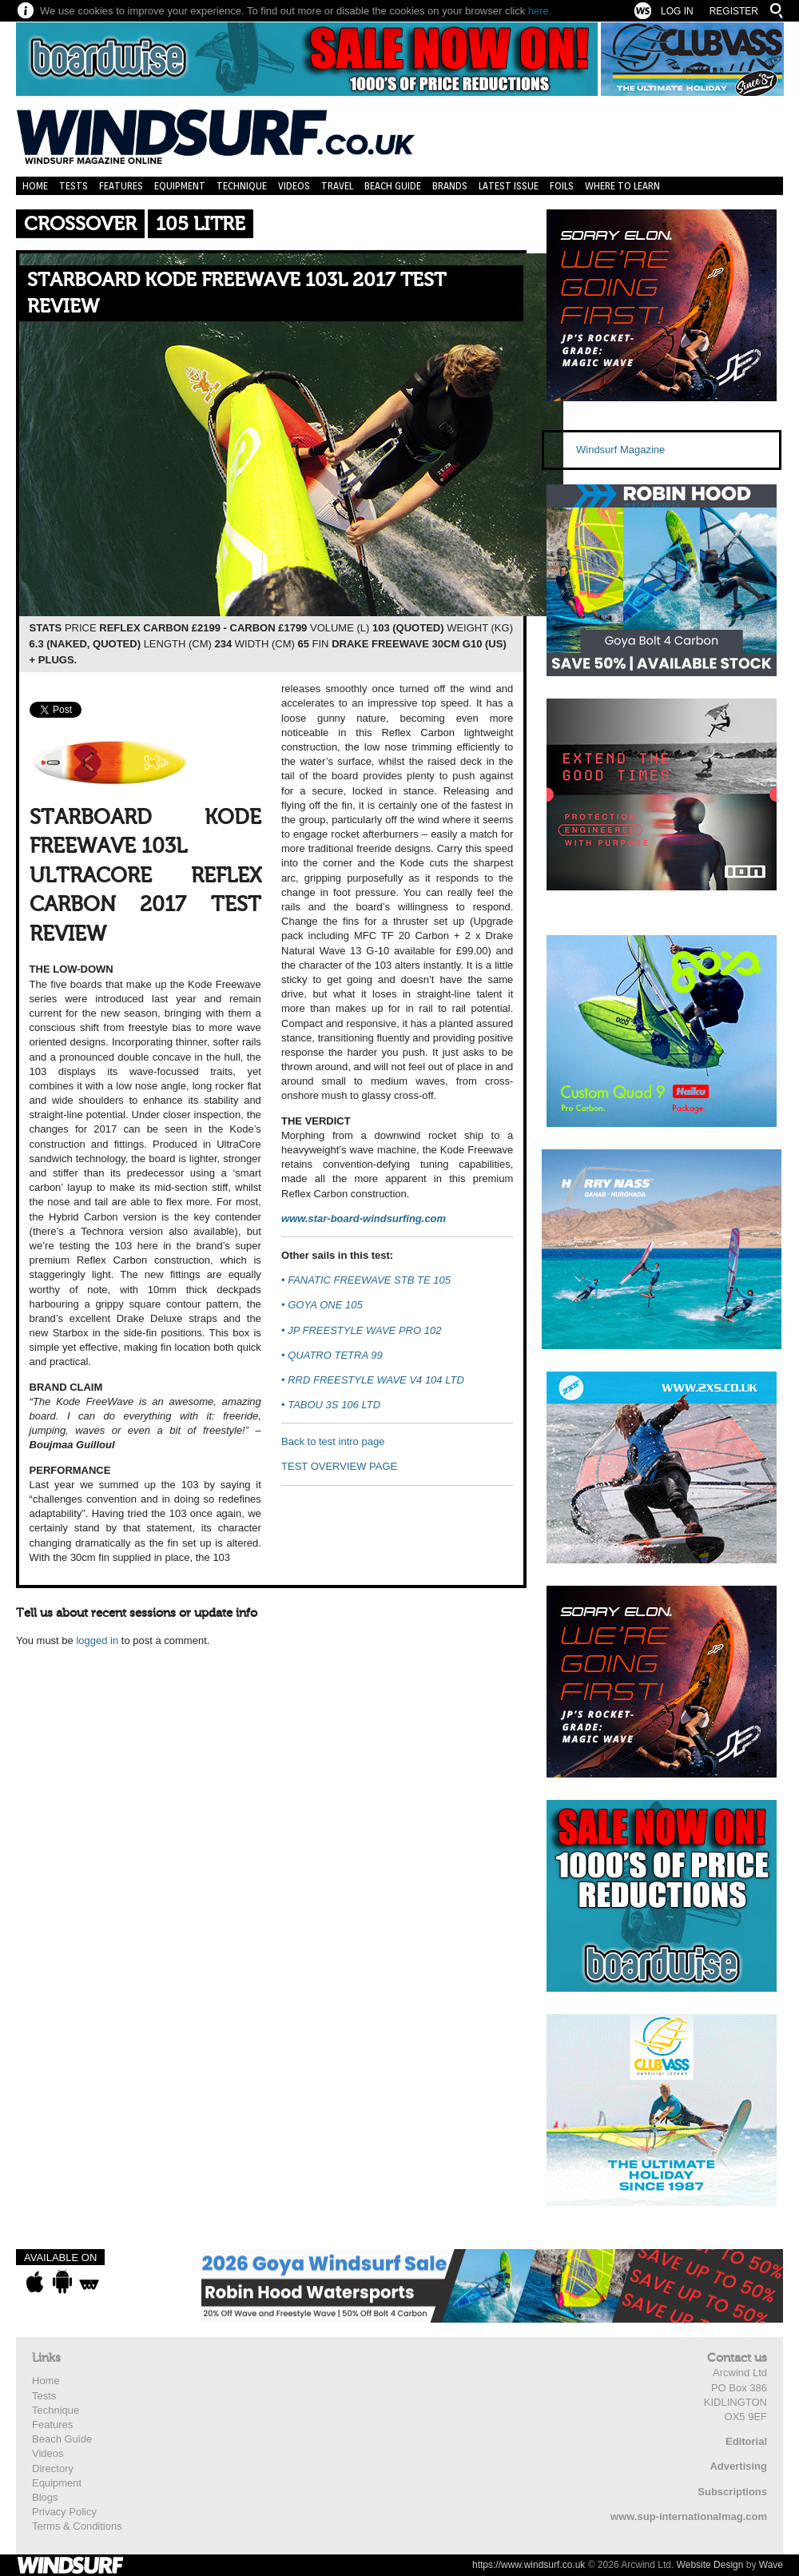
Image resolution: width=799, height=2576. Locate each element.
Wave (771, 2564)
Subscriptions (732, 2492)
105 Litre (200, 224)
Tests (73, 186)
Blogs (45, 2497)
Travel (337, 186)
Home (35, 186)
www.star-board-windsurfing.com (363, 1218)
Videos (294, 186)
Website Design (710, 2564)
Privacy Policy (64, 2512)
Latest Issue (509, 186)
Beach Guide (392, 186)
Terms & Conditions (77, 2526)
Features (121, 186)
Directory (53, 2468)
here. (540, 11)
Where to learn (622, 186)
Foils (562, 186)
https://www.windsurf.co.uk (528, 2564)
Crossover (80, 224)
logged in (97, 1640)
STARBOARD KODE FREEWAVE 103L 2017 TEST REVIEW (236, 293)
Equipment (179, 186)
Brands (449, 186)
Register (734, 11)
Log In (677, 11)
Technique (242, 186)
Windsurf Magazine (620, 450)
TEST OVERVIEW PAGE (339, 1466)
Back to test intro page (332, 1441)
